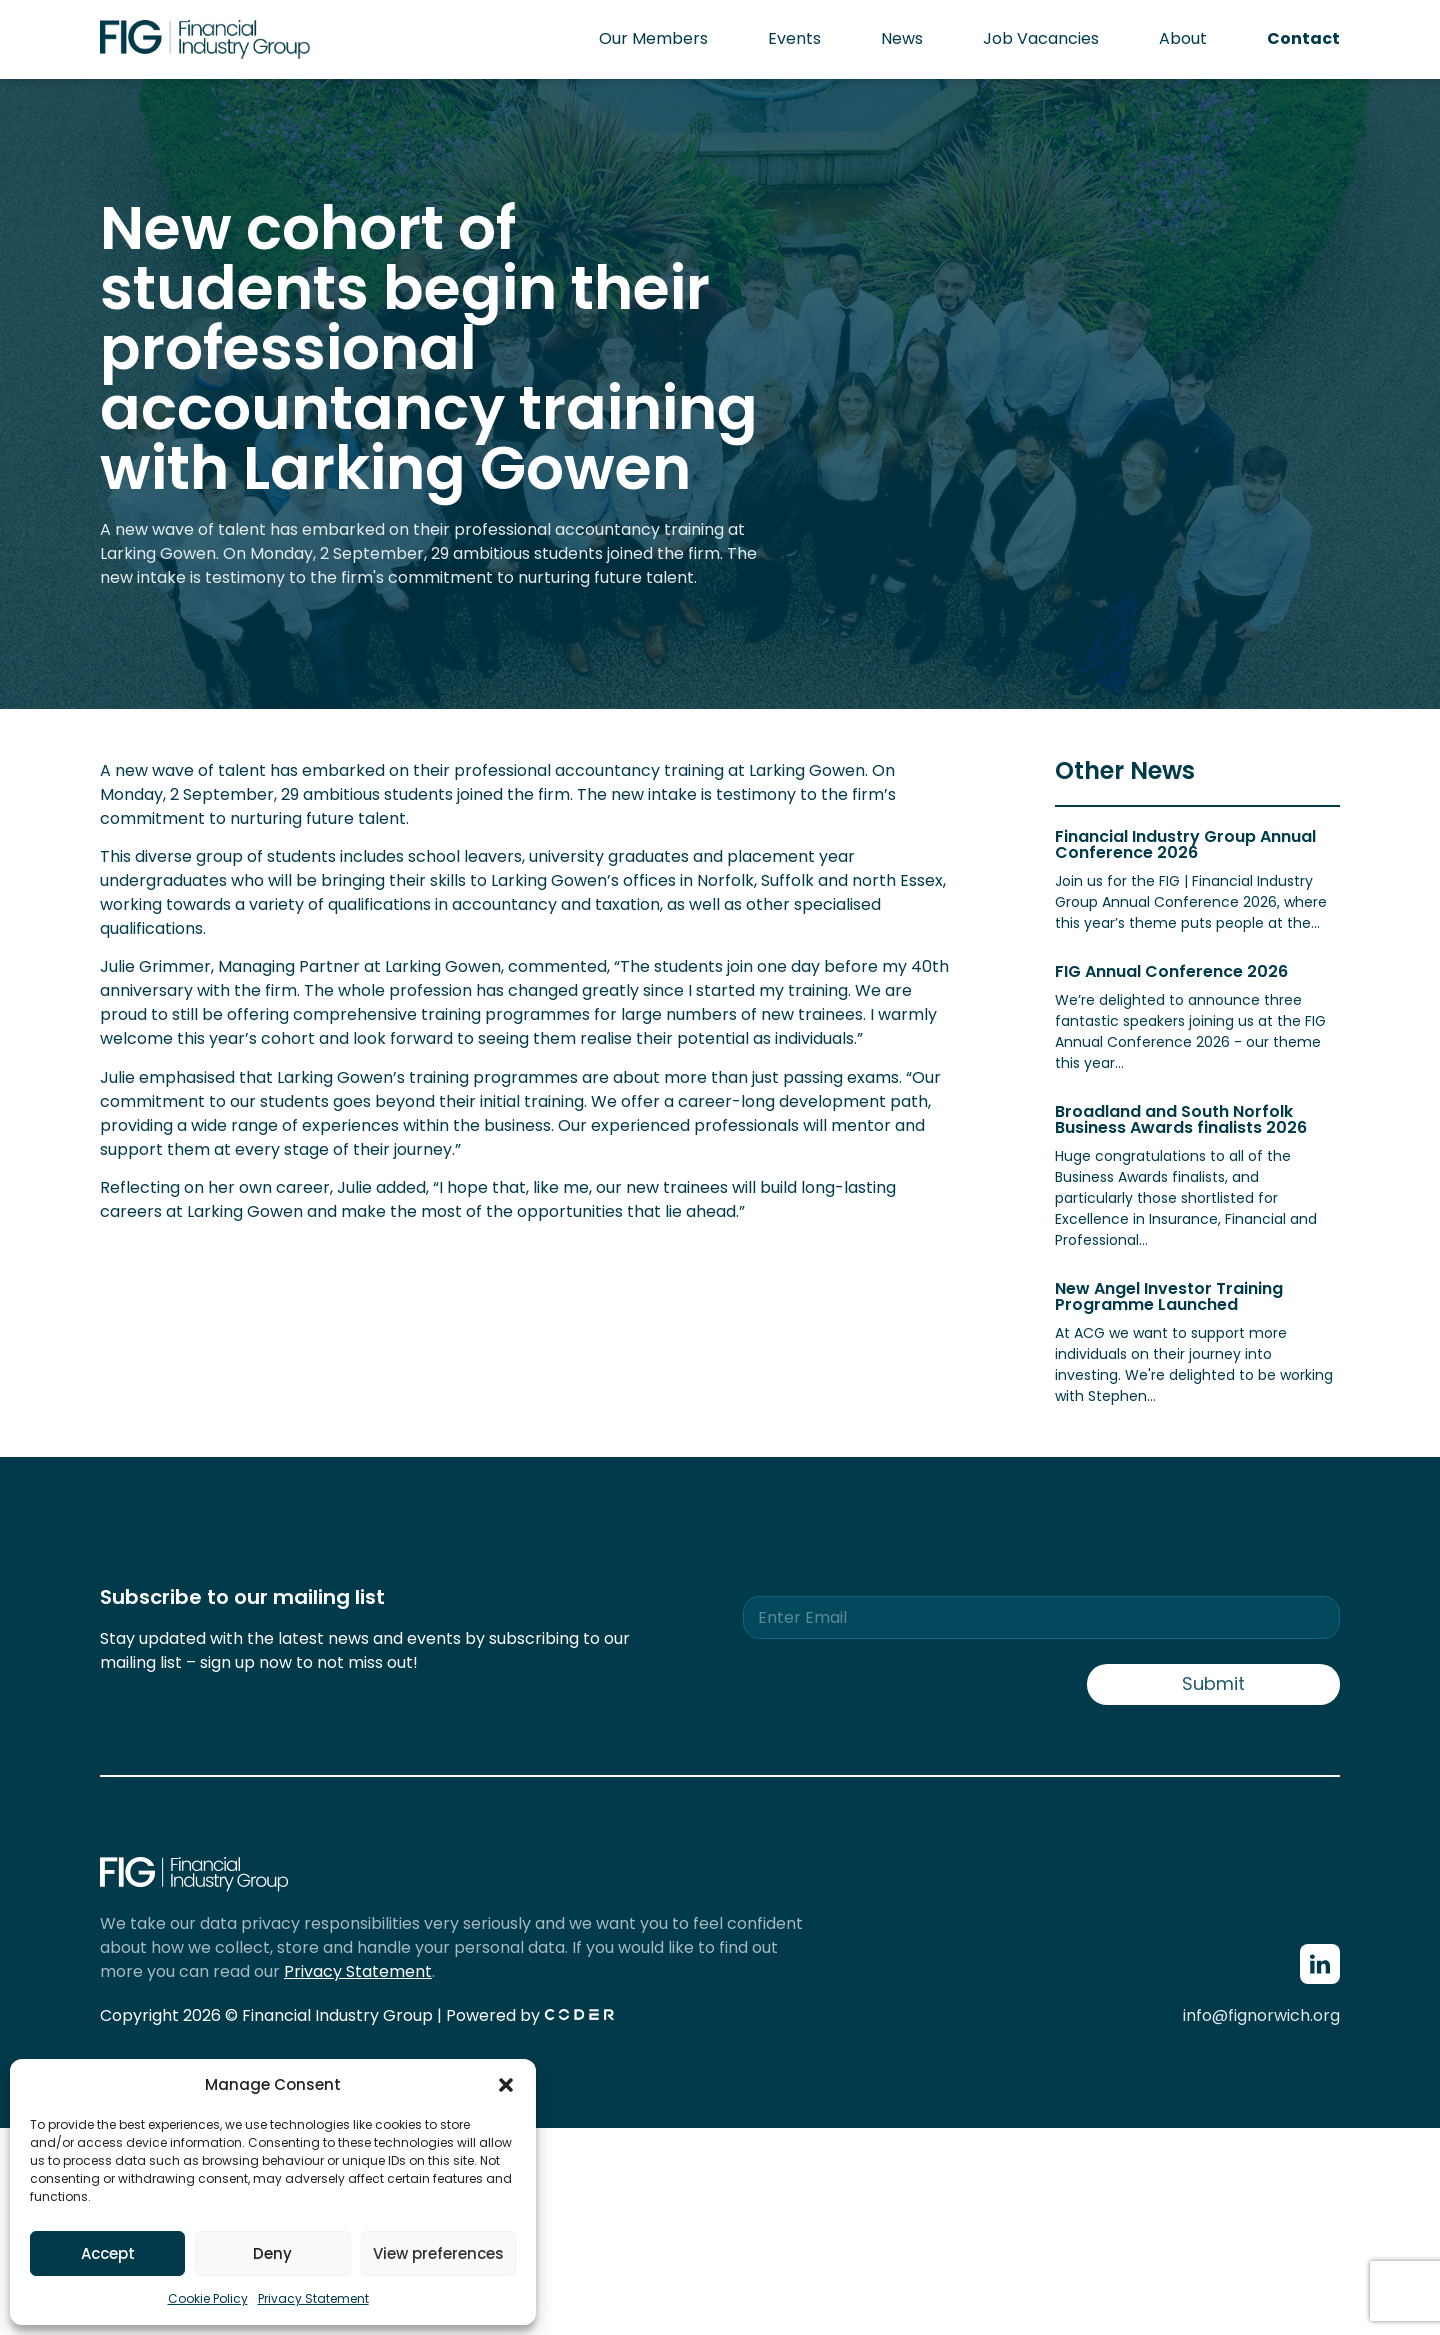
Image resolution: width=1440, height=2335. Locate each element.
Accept (108, 2253)
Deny (272, 2253)
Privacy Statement (313, 2298)
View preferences (438, 2253)
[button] (506, 2085)
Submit (1213, 1683)
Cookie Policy (208, 2298)
